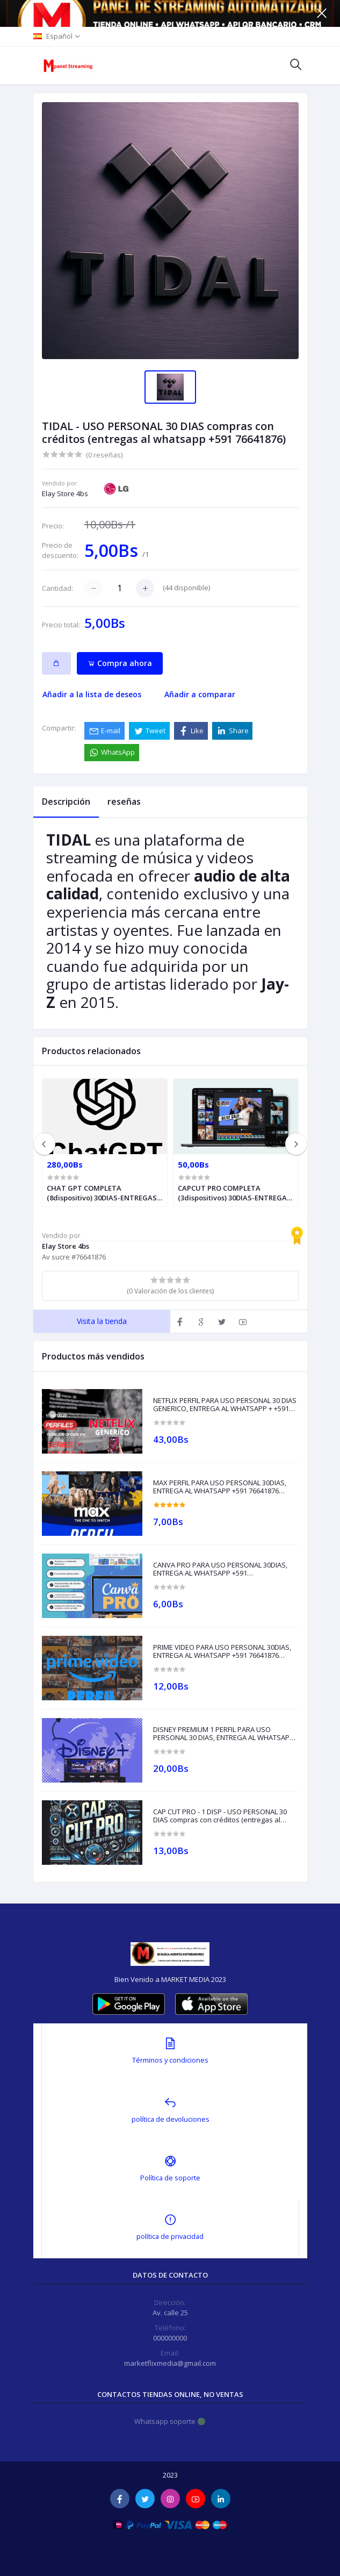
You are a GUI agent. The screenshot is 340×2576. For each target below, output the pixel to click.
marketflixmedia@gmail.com (170, 2363)
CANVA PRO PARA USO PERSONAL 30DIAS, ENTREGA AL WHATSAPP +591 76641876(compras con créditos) (220, 1569)
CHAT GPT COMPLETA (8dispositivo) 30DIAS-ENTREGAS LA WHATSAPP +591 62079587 (102, 1193)
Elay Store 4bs (65, 493)
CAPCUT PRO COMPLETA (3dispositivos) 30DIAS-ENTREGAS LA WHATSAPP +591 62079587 (234, 1193)
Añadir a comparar (199, 694)
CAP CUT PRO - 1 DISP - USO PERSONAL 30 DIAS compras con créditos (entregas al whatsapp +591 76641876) (220, 1816)
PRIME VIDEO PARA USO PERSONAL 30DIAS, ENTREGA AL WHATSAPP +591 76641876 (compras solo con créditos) (222, 1651)
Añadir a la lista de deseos (91, 694)
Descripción (66, 801)
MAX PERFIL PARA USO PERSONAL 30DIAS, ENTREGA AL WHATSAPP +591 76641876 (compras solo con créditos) (219, 1487)
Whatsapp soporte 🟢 (170, 2421)
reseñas (124, 801)
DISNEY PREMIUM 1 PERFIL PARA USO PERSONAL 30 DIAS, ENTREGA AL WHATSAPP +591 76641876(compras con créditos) (223, 1734)
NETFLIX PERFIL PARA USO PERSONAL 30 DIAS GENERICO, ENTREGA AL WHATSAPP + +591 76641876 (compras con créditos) (224, 1405)
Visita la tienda (102, 1321)
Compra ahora (120, 663)
